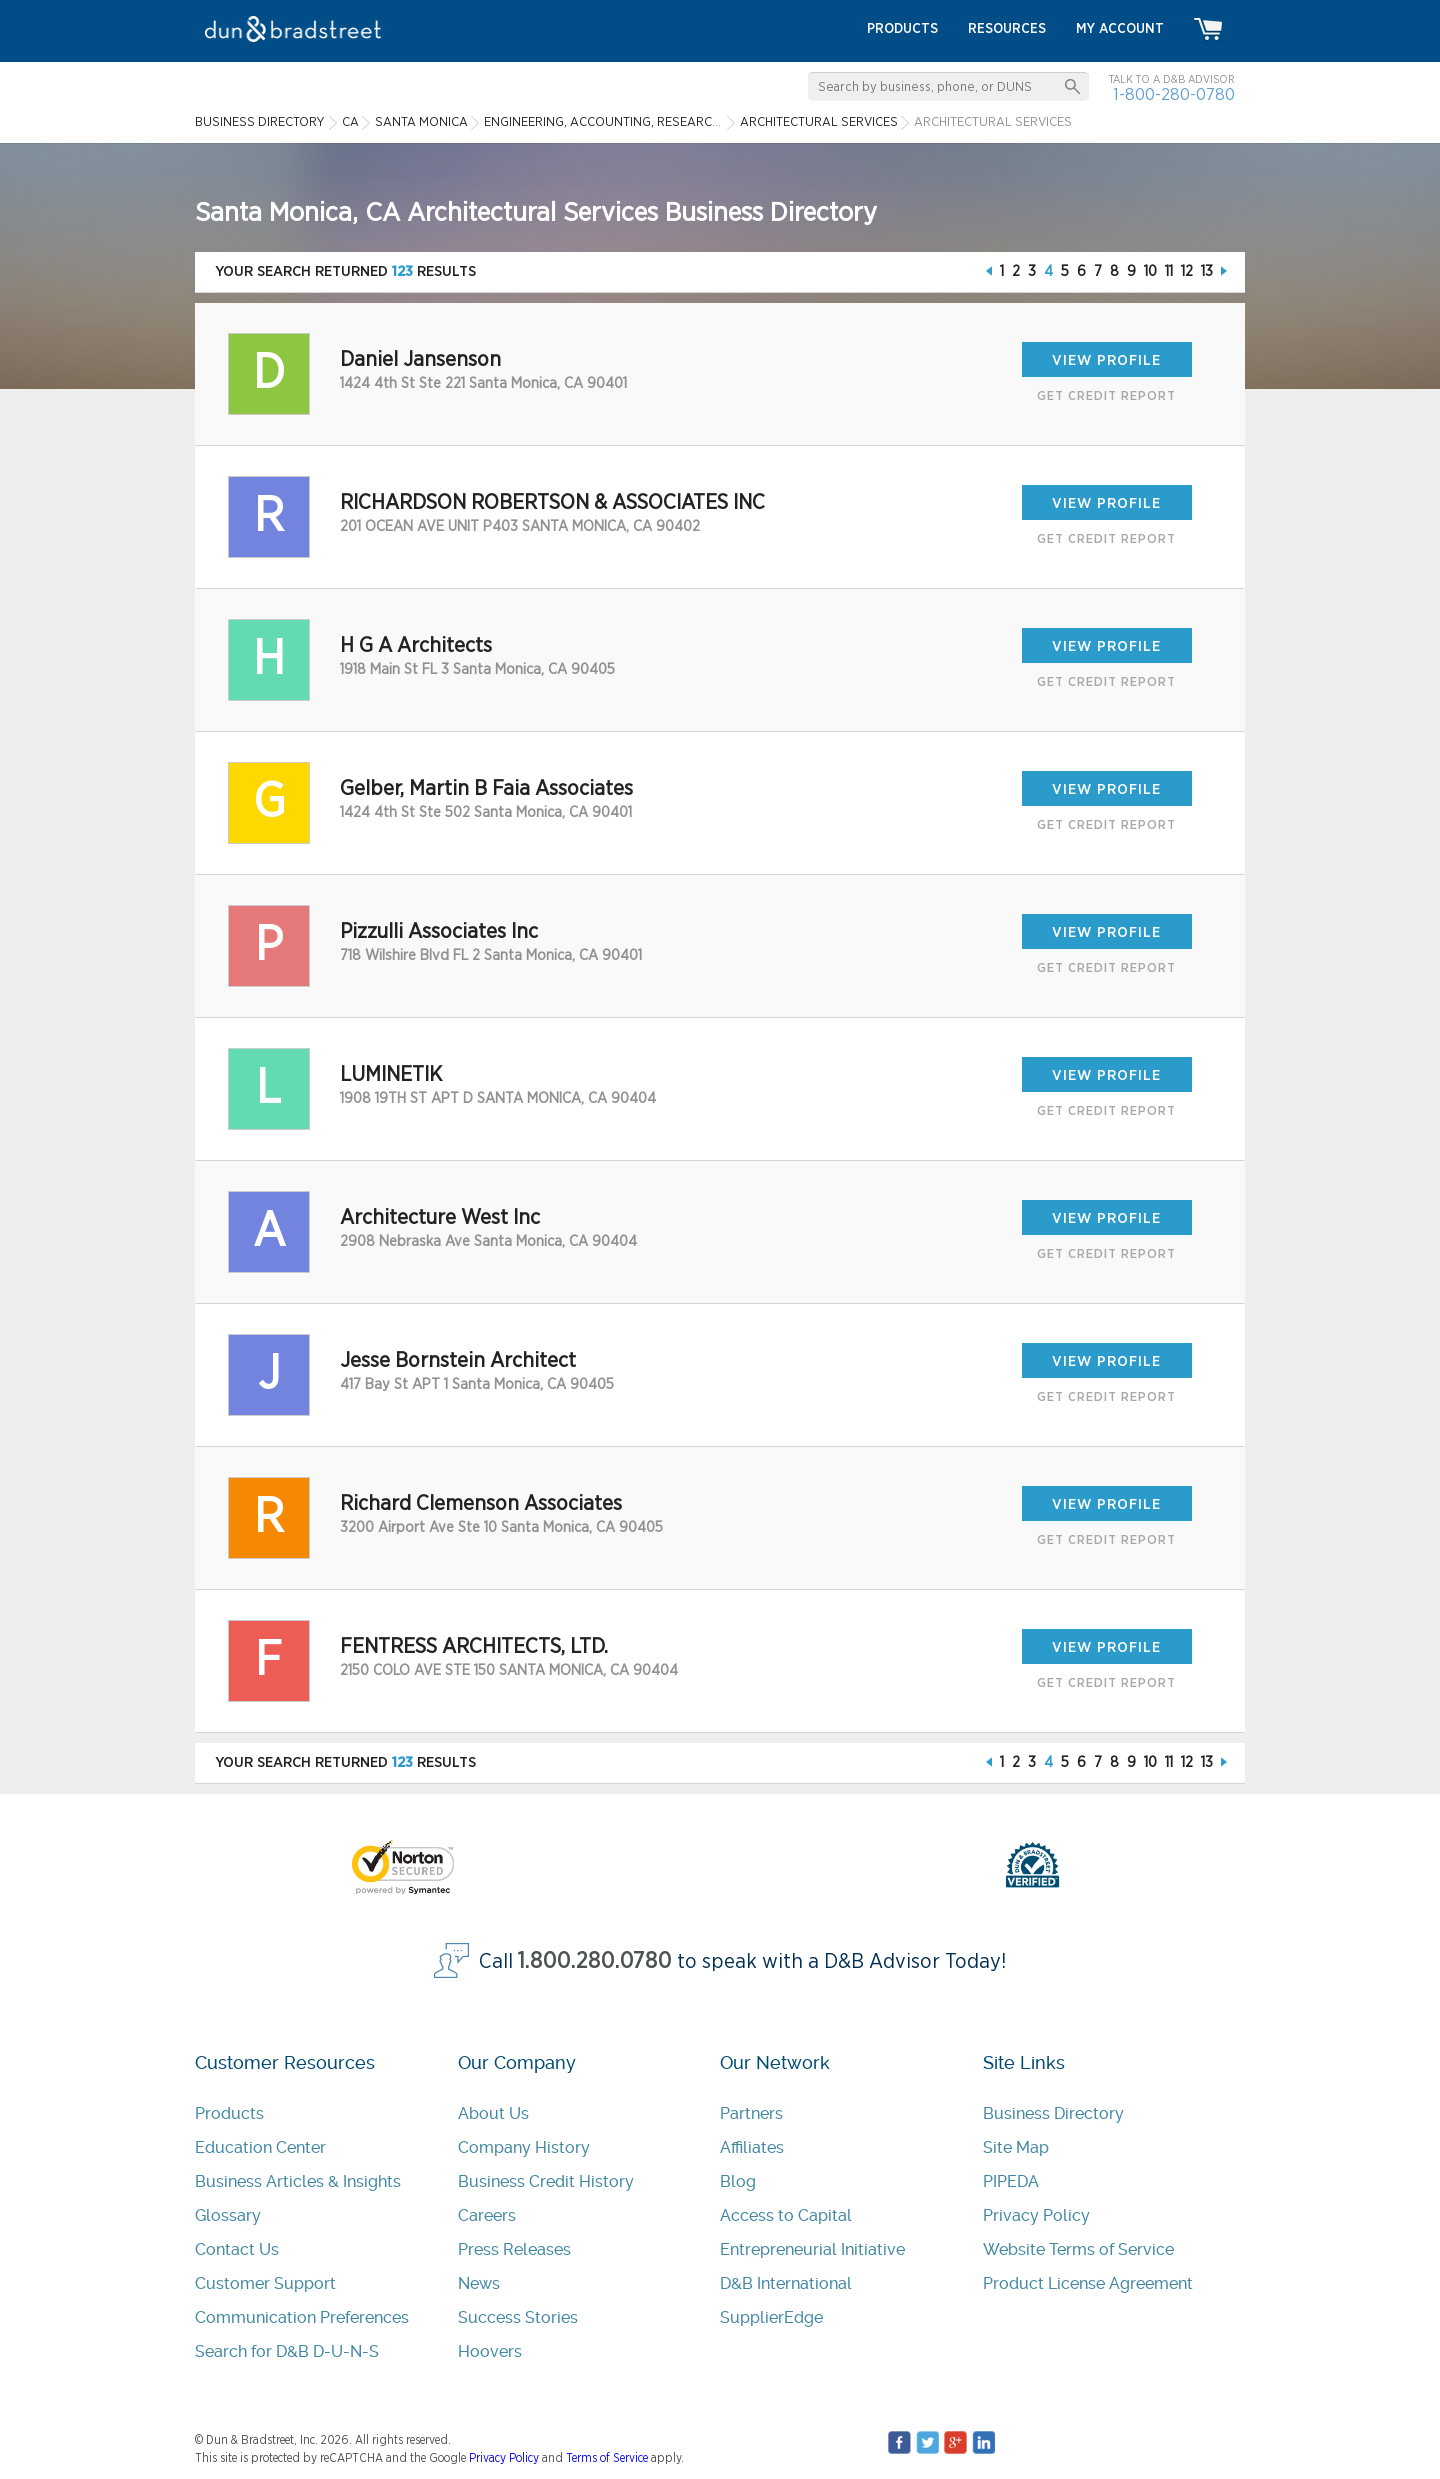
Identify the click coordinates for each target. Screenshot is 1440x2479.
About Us (493, 2113)
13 (1207, 271)
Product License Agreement (1088, 2283)
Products (229, 2113)
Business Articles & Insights (298, 2181)
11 (1169, 271)
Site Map (1016, 2147)
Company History (524, 2147)
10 (1150, 271)
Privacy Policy (1036, 2215)
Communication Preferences (302, 2317)
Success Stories (518, 2317)
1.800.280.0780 (595, 1961)
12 (1187, 271)
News (479, 2283)
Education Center (260, 2147)
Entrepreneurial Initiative (812, 2249)
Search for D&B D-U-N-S (287, 2351)
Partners (751, 2113)
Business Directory (1053, 2113)
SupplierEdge (771, 2317)
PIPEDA (1011, 2181)
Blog (738, 2181)
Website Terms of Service (1078, 2249)
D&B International (786, 2283)
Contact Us (237, 2249)
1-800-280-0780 (1174, 94)
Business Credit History (546, 2181)
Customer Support (265, 2283)
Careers (487, 2215)
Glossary (228, 2215)
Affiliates (752, 2147)
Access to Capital (786, 2215)
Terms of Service (607, 2458)
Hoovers (490, 2351)
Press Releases (514, 2249)
